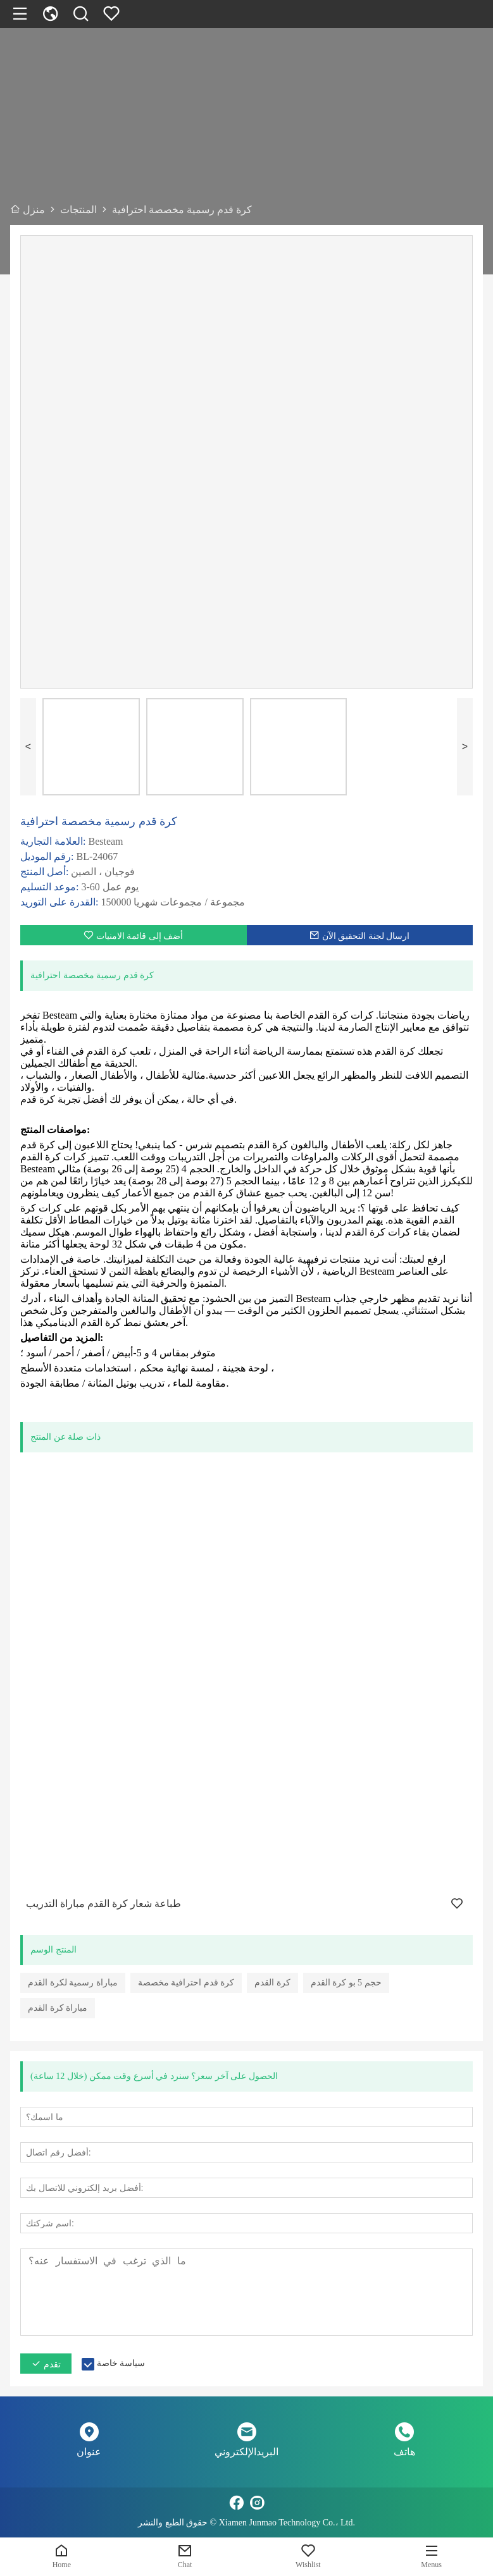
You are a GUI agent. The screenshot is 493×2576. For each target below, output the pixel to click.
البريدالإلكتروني (246, 2451)
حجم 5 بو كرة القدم (346, 1982)
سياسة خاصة (121, 2363)
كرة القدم (272, 1982)
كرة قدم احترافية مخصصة (186, 1982)
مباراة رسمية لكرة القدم (73, 1982)
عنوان (89, 2451)
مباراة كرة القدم (57, 2008)
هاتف (404, 2451)
